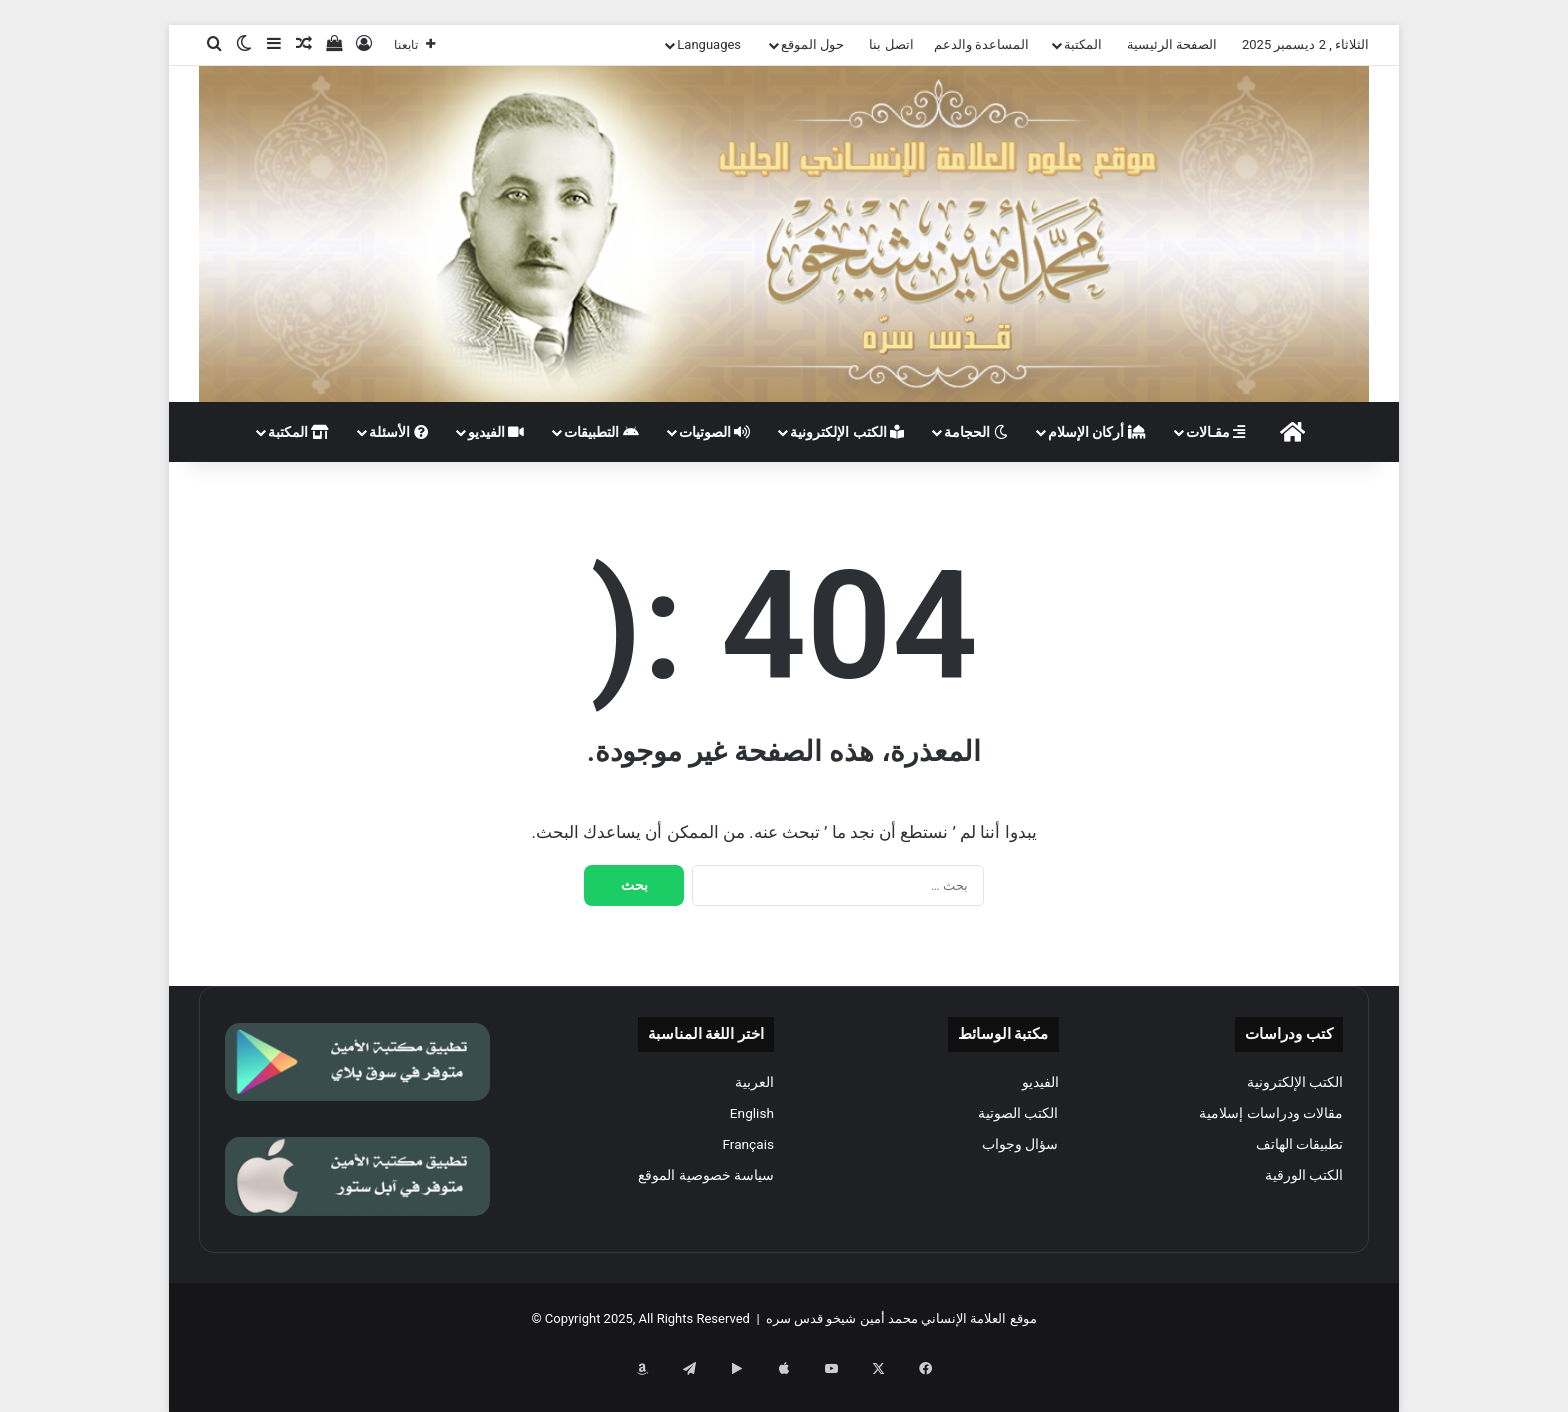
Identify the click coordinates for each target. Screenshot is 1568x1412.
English (752, 1113)
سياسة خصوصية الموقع (706, 1175)
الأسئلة (398, 432)
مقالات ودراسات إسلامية (1271, 1113)
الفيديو (496, 432)
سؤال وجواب (1020, 1144)
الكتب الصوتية (1018, 1113)
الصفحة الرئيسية (1172, 44)
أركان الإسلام (1097, 432)
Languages (709, 44)
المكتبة (1083, 44)
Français (748, 1144)
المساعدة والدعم (981, 44)
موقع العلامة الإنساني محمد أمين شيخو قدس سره (901, 1318)
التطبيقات (601, 432)
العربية (754, 1082)
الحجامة (975, 432)
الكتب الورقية (1304, 1175)
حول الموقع (812, 44)
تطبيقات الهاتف (1299, 1144)
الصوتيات (714, 432)
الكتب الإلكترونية (847, 432)
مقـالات (1215, 432)
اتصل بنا (891, 44)
